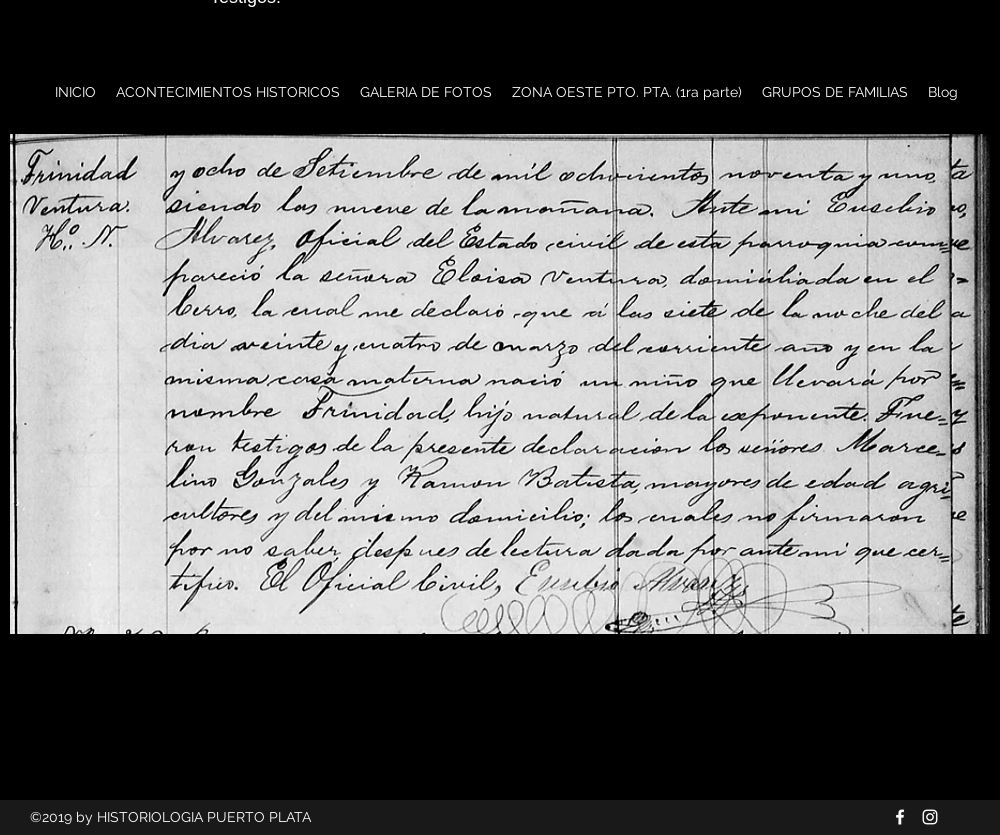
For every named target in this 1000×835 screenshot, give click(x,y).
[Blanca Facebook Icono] (900, 817)
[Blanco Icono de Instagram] (930, 817)
